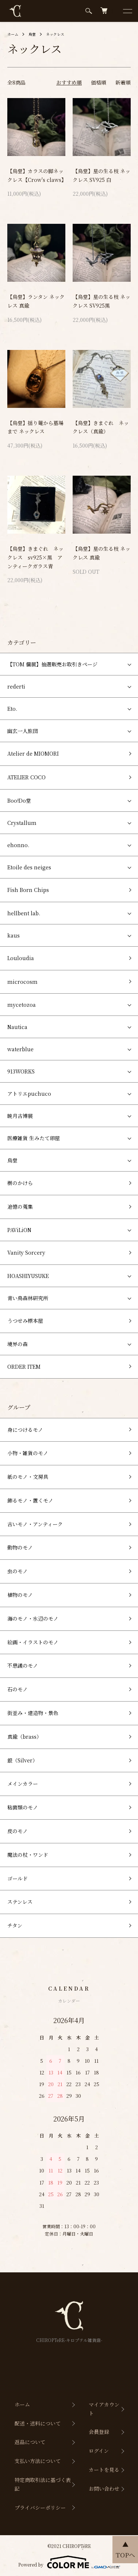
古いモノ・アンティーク (35, 1524)
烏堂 (32, 34)
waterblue (20, 1049)
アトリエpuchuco (29, 1093)
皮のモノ (17, 1831)
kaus (13, 935)
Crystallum (22, 822)
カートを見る (104, 2469)
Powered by (69, 2562)
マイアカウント (104, 2409)
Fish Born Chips (28, 889)
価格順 (98, 82)
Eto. (12, 708)
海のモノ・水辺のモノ (32, 1618)
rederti (16, 686)
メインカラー (22, 1783)
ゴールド (17, 1878)
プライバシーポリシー (40, 2507)
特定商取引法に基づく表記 (43, 2484)
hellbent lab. (23, 913)
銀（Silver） (22, 1760)
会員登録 (99, 2431)
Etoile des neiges (29, 867)
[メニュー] (127, 11)
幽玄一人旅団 (22, 730)
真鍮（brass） (24, 1736)
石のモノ (17, 1689)
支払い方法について (38, 2460)
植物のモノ (20, 1594)
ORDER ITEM (24, 1366)
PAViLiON (19, 1230)
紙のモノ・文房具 (27, 1476)
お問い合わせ (104, 2488)
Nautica (17, 1026)
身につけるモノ (25, 1429)
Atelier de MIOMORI (33, 753)
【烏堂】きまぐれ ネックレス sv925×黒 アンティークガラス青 (35, 557)
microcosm (22, 981)
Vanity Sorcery (26, 1252)
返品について (30, 2442)
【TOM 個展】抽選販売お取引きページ (52, 664)
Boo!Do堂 (19, 800)
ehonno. (18, 845)
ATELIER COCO (26, 777)
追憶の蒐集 (20, 1206)
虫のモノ (17, 1571)
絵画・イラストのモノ (32, 1642)
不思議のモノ (22, 1665)
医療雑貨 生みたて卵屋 (33, 1138)
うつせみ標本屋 (25, 1320)
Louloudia (20, 958)
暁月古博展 (20, 1115)
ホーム (12, 34)
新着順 (123, 82)
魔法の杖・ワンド (27, 1854)
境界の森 (17, 1344)
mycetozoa (21, 1004)
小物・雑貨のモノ (27, 1453)
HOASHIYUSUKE (28, 1275)
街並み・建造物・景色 (32, 1712)
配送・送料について (38, 2423)
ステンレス (19, 1901)
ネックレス (55, 34)
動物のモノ (20, 1547)
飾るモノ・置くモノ (30, 1500)
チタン (14, 1925)
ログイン (99, 2450)
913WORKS (21, 1071)
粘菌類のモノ (22, 1807)
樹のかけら (20, 1182)
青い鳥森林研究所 (27, 1298)
